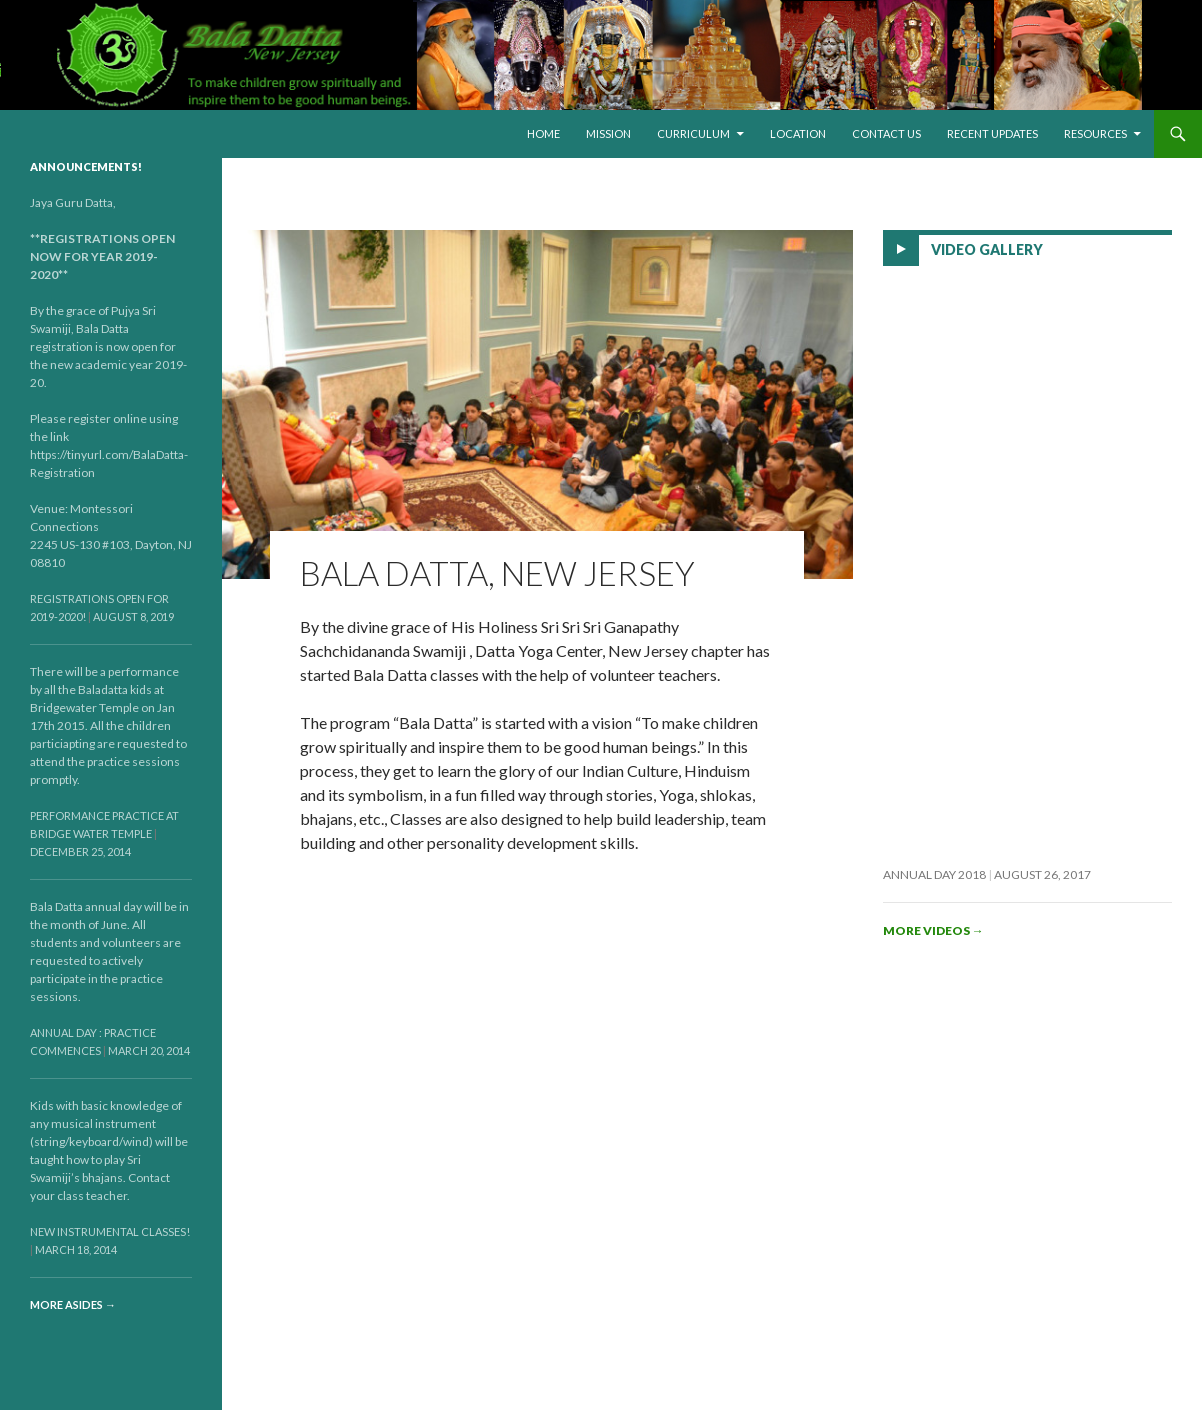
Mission (608, 133)
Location (798, 133)
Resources (1095, 133)
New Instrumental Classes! (110, 1231)
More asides (73, 1304)
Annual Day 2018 (934, 874)
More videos (933, 930)
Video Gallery (987, 248)
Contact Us (886, 133)
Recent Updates (992, 133)
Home (543, 133)
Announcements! (86, 166)
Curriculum (693, 133)
